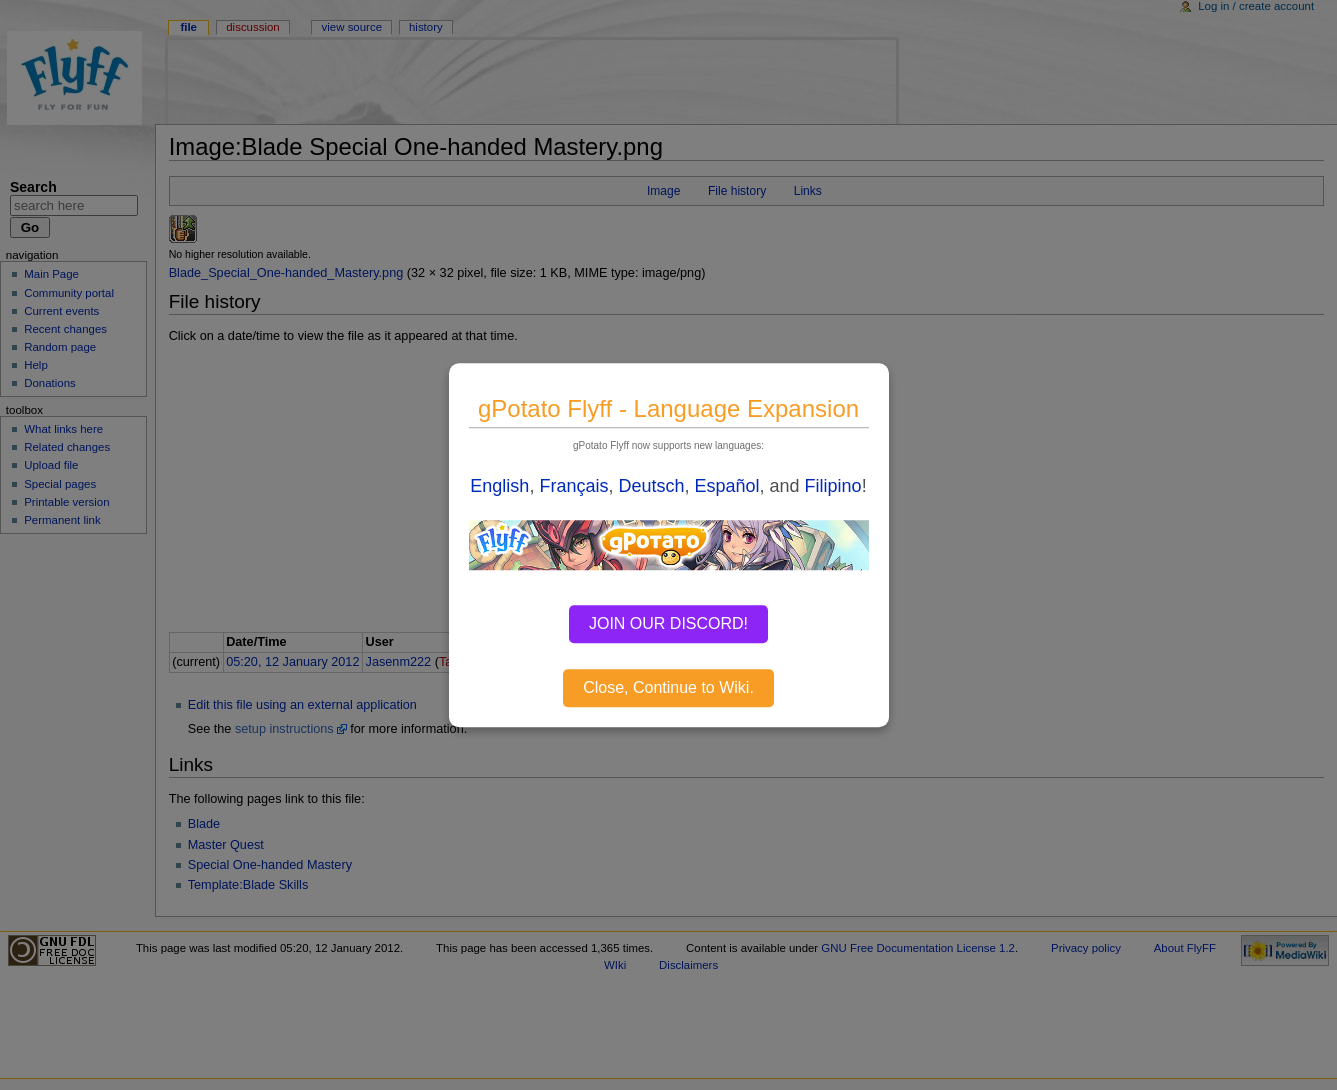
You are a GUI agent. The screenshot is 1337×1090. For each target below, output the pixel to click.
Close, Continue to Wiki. (668, 687)
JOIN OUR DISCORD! (668, 623)
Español (727, 486)
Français (573, 486)
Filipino (833, 486)
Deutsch (651, 486)
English (499, 486)
